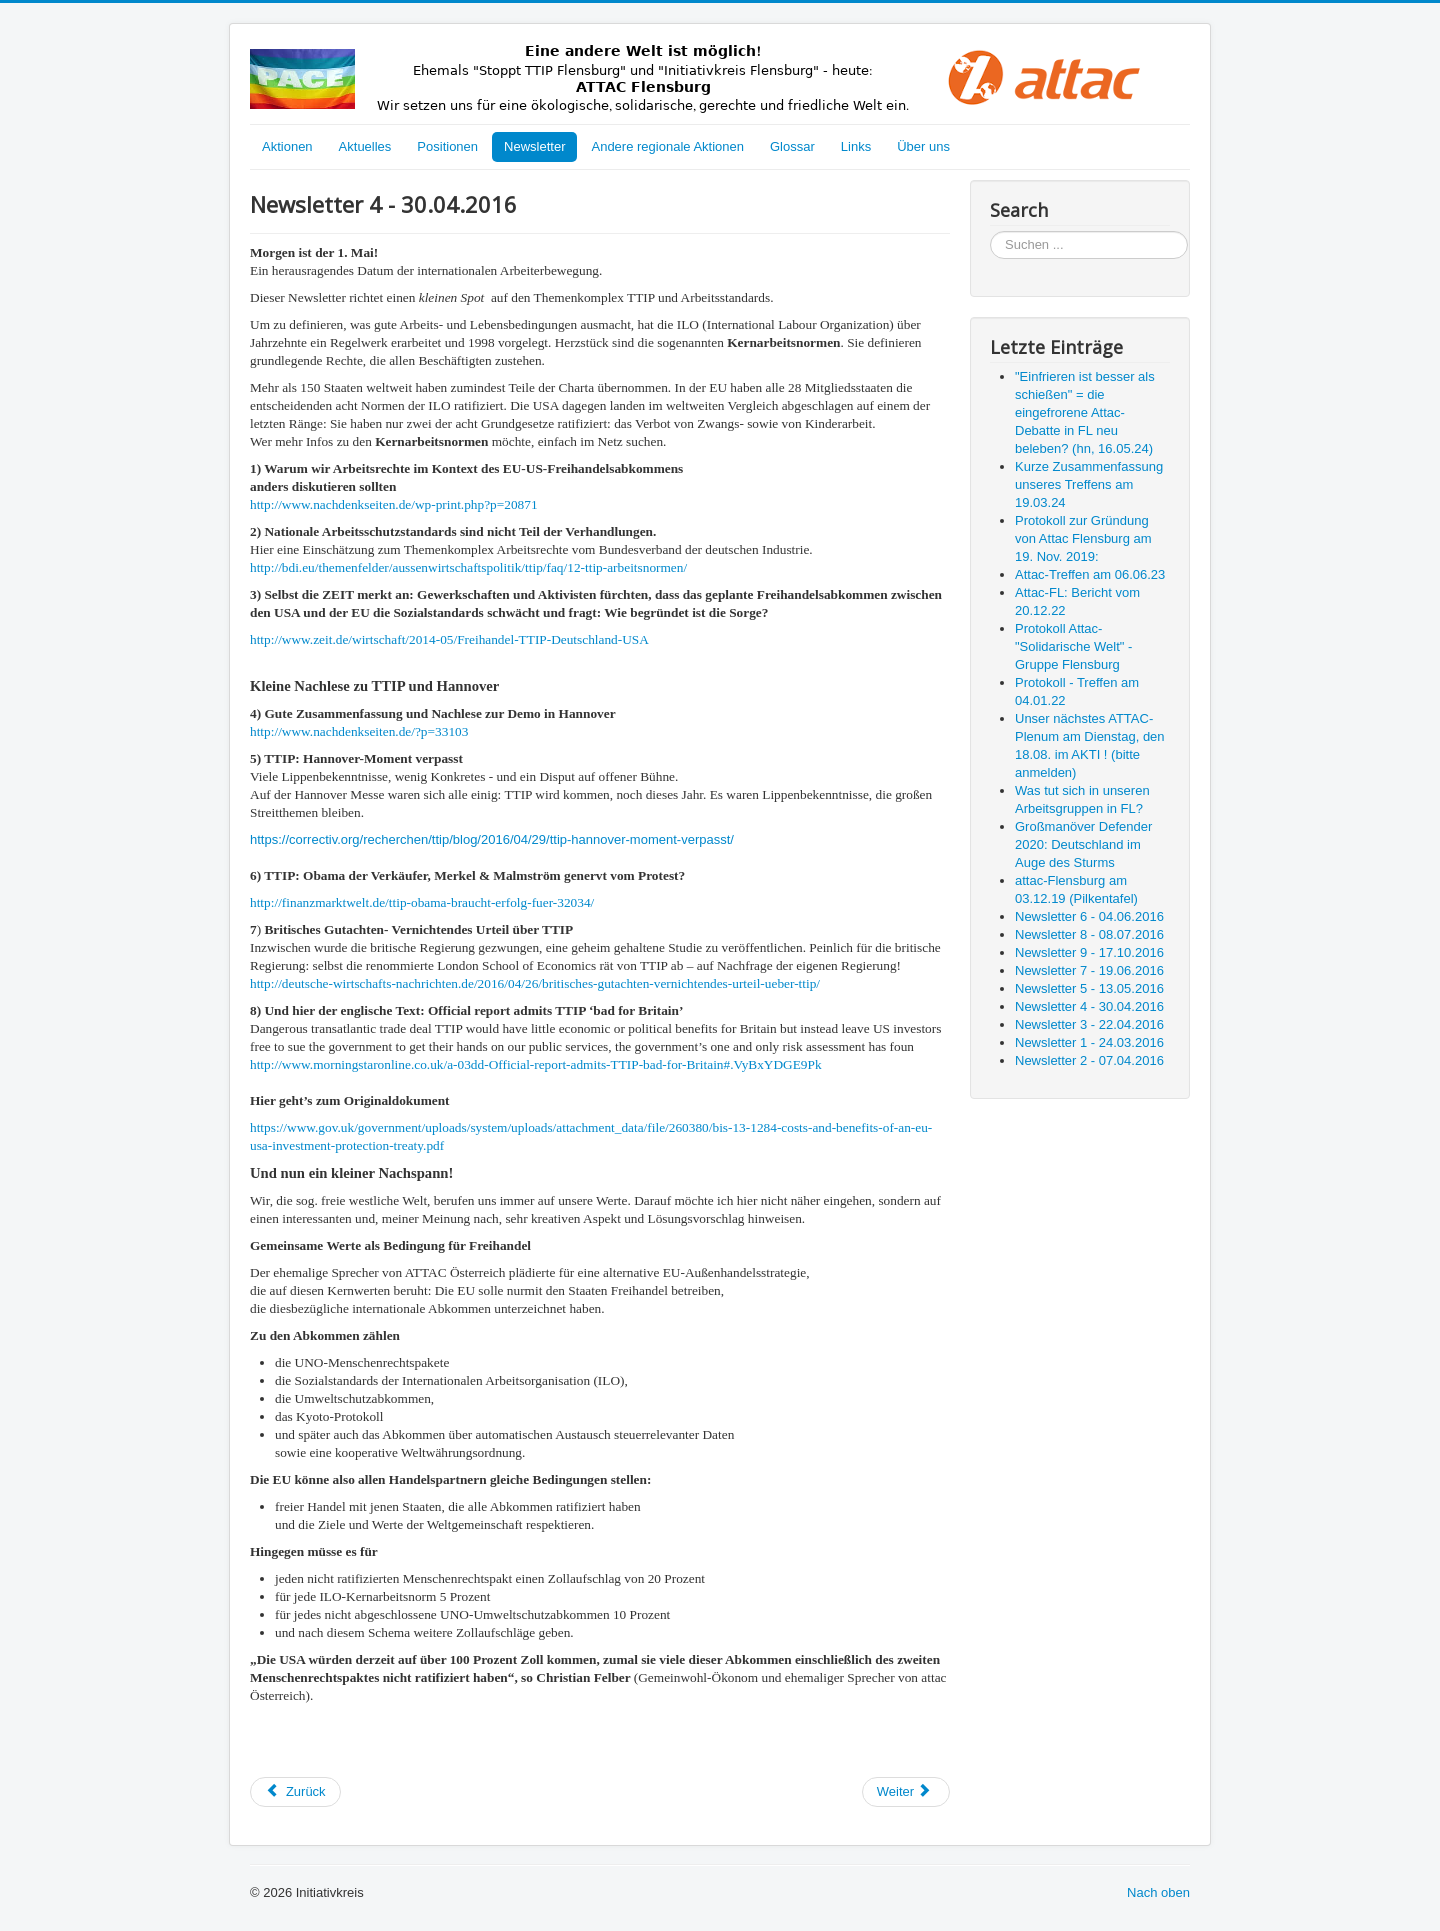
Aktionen (287, 146)
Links (856, 146)
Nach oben (1158, 1892)
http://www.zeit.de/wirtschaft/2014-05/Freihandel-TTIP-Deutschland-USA (449, 639)
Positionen (447, 146)
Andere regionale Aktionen (667, 146)
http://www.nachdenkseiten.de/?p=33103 (359, 731)
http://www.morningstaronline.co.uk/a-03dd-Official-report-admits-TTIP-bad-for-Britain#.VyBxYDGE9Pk (536, 1064)
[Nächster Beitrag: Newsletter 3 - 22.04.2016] (906, 1792)
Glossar (792, 146)
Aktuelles (365, 146)
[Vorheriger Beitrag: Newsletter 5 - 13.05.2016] (295, 1792)
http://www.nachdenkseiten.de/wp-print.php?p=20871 (394, 504)
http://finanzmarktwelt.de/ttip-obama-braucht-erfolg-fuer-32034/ (422, 902)
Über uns (923, 146)
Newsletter (534, 146)
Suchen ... (990, 231)
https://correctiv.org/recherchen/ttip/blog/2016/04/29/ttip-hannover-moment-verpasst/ (492, 839)
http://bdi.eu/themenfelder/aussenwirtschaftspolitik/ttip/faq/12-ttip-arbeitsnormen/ (468, 567)
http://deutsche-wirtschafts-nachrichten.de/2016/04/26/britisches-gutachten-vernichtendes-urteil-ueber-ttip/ (535, 983)
